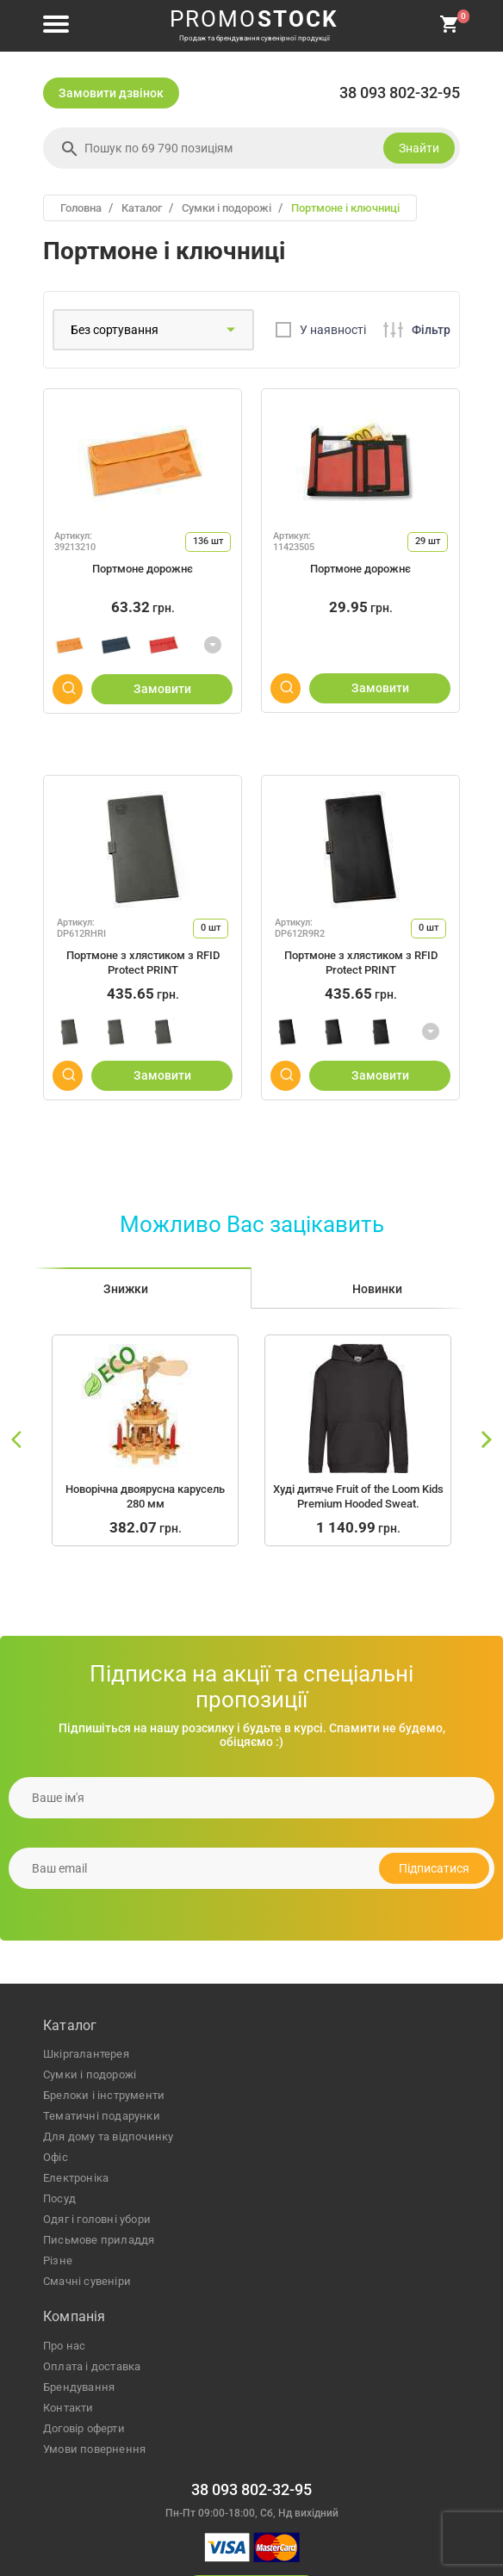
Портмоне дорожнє (142, 568)
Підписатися (434, 1868)
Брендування (79, 2387)
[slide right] (486, 1440)
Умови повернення (94, 2449)
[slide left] (17, 1440)
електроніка (76, 2177)
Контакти (68, 2407)
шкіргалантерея (86, 2053)
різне (57, 2260)
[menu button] (56, 25)
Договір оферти (84, 2428)
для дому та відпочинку (108, 2136)
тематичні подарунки (101, 2115)
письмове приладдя (98, 2239)
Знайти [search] (419, 148)
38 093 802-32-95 (399, 93)
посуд (59, 2198)
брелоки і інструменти (104, 2095)
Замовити (162, 689)
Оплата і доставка (91, 2366)
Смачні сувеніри (87, 2281)
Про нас (64, 2345)
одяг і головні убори (97, 2219)
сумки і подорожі (89, 2074)
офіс (55, 2157)
